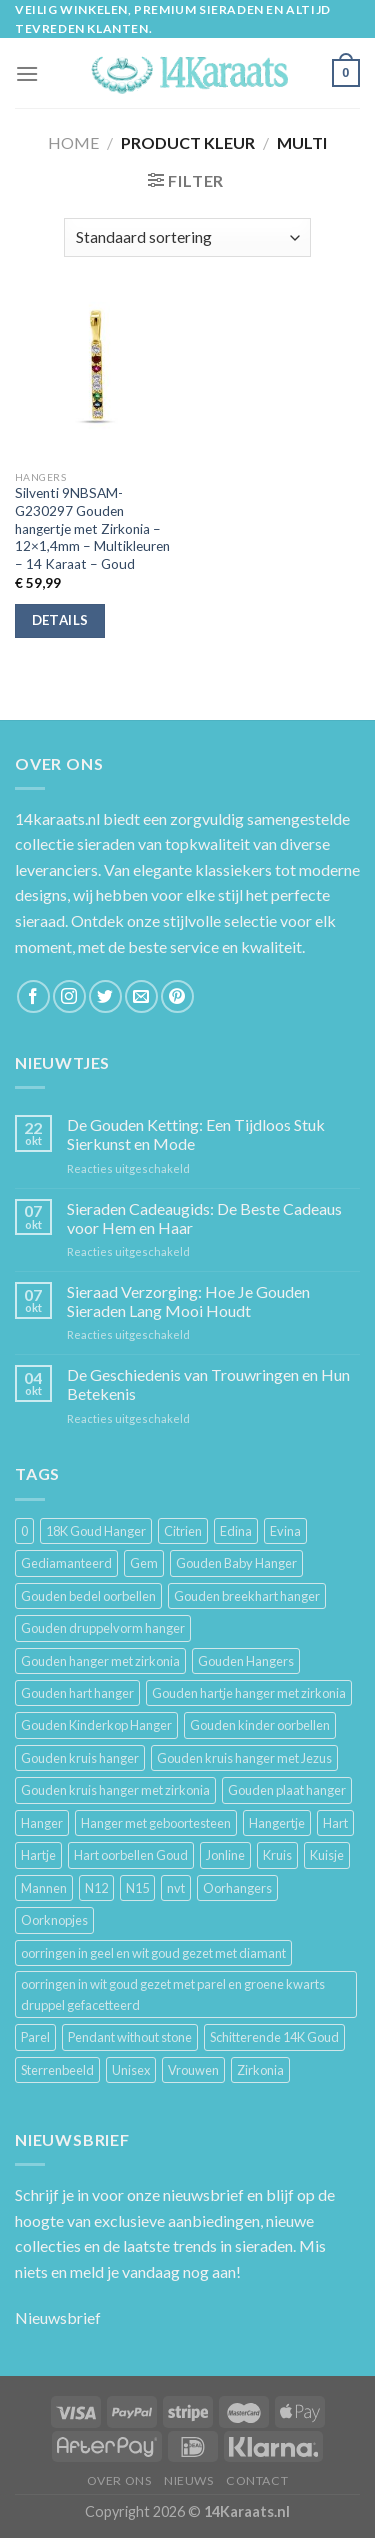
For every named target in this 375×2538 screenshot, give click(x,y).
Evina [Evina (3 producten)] (285, 1531)
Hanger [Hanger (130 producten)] (42, 1823)
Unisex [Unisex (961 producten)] (131, 2070)
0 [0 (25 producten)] (24, 1531)
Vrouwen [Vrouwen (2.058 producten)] (193, 2070)
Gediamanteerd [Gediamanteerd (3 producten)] (66, 1563)
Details (60, 620)
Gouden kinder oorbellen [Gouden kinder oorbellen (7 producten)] (260, 1725)
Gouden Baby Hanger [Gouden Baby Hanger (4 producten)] (236, 1563)
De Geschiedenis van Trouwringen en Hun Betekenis (208, 1384)
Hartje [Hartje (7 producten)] (38, 1855)
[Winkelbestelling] (187, 237)
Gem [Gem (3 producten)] (144, 1563)
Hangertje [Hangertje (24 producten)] (277, 1823)
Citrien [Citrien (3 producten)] (183, 1531)
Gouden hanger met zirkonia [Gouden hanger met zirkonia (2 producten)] (100, 1661)
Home (73, 142)
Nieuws (189, 2480)
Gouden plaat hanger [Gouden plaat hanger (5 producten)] (287, 1790)
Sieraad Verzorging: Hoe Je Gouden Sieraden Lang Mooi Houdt (188, 1301)
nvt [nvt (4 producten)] (176, 1888)
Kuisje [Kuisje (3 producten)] (327, 1855)
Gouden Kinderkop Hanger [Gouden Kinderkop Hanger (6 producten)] (96, 1725)
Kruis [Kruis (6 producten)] (277, 1855)
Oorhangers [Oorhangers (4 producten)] (237, 1888)
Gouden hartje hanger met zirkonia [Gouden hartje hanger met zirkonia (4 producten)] (249, 1693)
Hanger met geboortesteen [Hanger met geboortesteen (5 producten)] (156, 1823)
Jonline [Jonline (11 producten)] (225, 1855)
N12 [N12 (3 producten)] (96, 1888)
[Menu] (27, 73)
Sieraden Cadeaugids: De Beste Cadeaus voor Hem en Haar (204, 1218)
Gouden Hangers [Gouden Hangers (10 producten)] (246, 1661)
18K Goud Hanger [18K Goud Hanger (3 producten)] (96, 1531)
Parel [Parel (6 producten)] (35, 2037)
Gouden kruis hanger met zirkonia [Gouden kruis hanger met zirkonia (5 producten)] (115, 1790)
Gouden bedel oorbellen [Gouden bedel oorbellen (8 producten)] (88, 1596)
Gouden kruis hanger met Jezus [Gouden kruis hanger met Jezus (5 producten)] (244, 1758)
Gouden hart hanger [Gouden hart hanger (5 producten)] (77, 1693)
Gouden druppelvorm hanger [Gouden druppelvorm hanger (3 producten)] (103, 1628)
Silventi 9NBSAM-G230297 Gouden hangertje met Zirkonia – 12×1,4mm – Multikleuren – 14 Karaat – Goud (92, 528)
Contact (257, 2480)
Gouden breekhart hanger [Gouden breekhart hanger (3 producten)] (247, 1596)
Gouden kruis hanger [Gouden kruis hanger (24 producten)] (80, 1758)
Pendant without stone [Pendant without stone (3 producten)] (130, 2037)
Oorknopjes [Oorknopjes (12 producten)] (54, 1920)
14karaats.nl (57, 818)
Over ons (119, 2480)
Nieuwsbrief (58, 2317)
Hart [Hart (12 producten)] (335, 1823)
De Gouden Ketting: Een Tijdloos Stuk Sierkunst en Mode (196, 1134)
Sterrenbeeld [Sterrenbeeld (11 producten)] (57, 2070)
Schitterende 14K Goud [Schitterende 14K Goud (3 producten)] (274, 2037)
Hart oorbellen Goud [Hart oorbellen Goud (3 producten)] (131, 1855)
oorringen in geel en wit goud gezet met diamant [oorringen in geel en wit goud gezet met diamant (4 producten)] (153, 1953)
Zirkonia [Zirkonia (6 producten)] (260, 2070)
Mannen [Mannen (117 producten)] (44, 1888)
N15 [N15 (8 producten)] (137, 1888)
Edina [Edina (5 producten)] (236, 1531)
